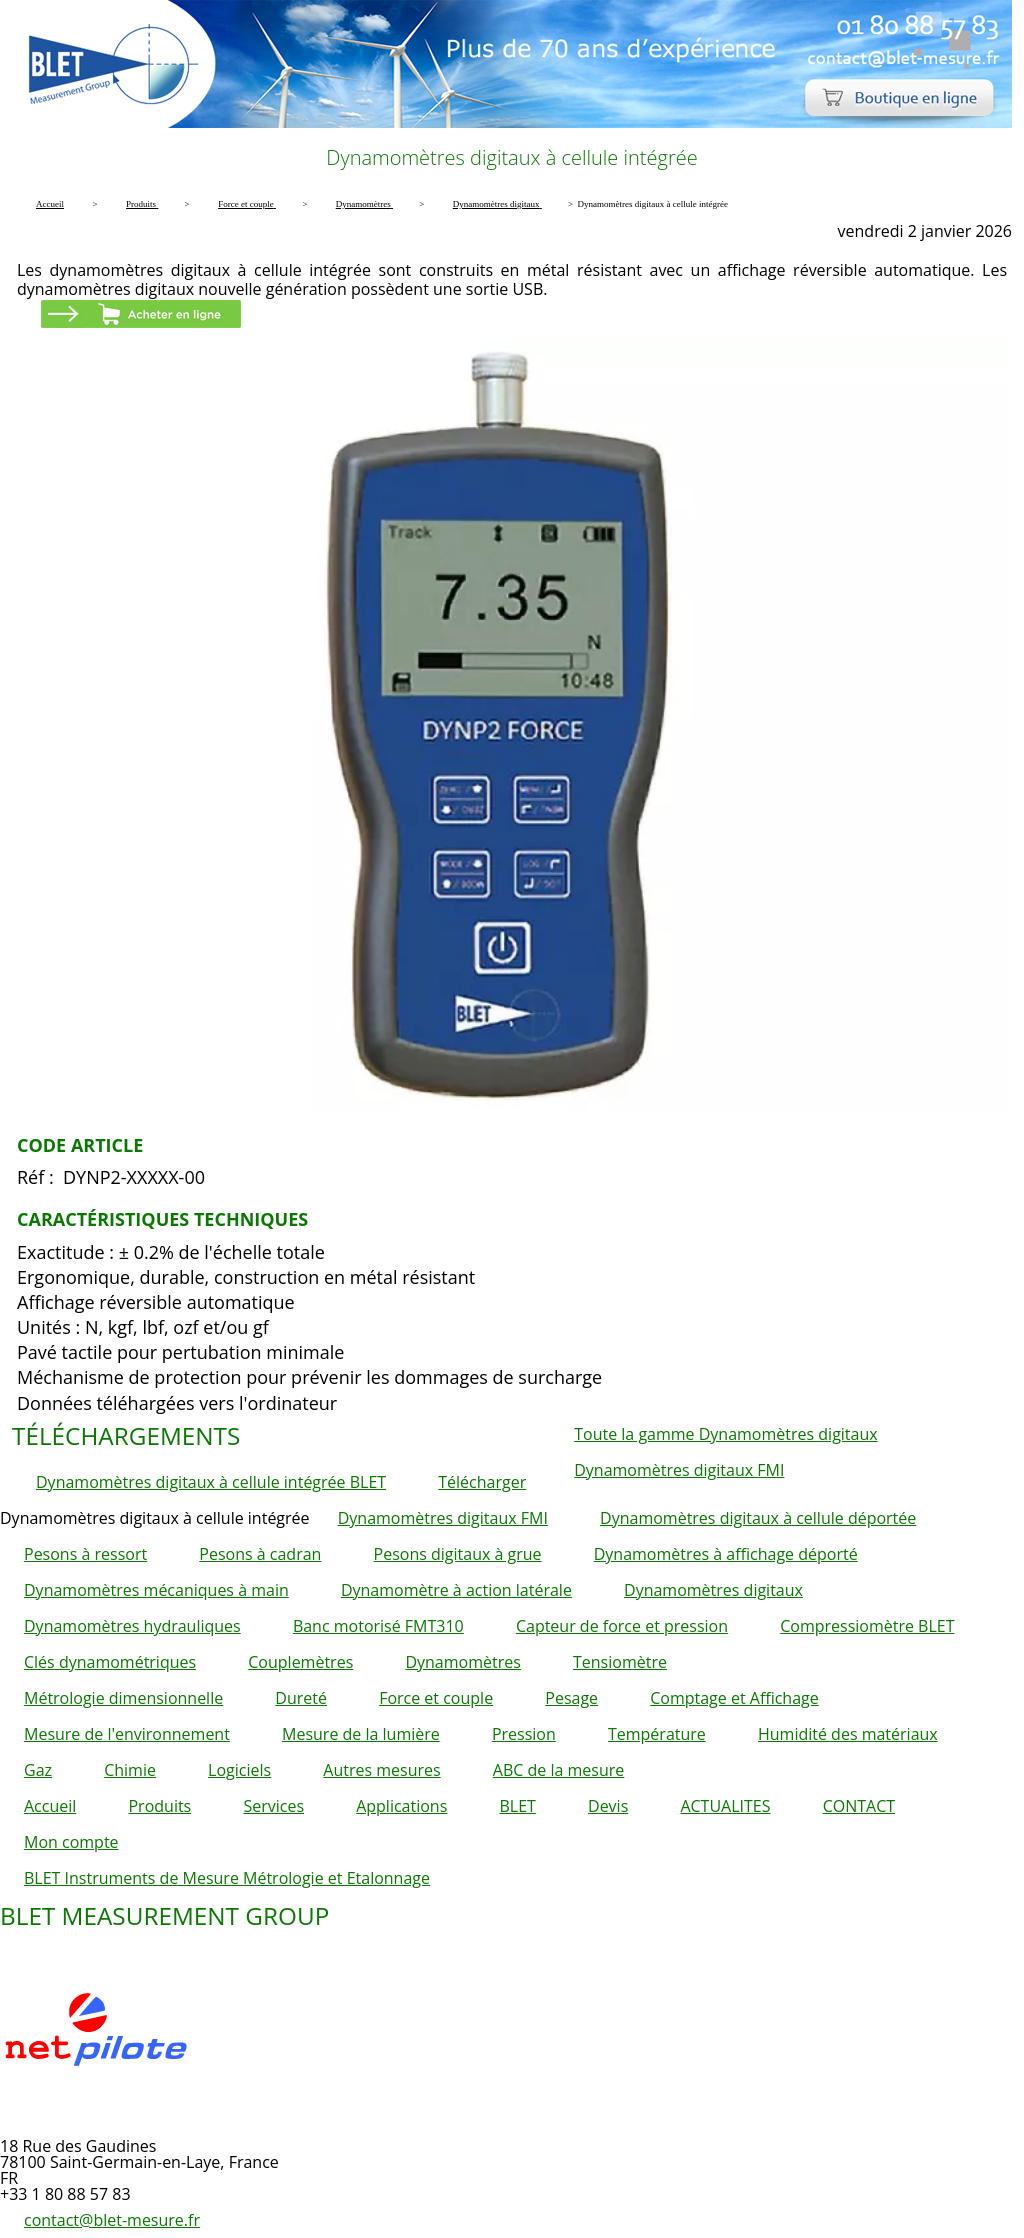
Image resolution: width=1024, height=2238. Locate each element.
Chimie (130, 1770)
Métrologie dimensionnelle (123, 1698)
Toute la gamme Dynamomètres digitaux (725, 1434)
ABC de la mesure (558, 1770)
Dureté (301, 1698)
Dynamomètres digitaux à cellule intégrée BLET (211, 1482)
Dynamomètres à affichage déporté (726, 1554)
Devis (608, 1806)
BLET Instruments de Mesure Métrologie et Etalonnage (227, 1878)
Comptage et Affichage (734, 1698)
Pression (524, 1734)
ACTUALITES (725, 1806)
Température (657, 1734)
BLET (517, 1806)
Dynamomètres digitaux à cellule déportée (758, 1518)
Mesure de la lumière (361, 1734)
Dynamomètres (462, 1662)
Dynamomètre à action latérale (456, 1590)
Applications (401, 1806)
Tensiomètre (620, 1662)
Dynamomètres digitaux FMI (679, 1470)
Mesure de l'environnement (127, 1734)
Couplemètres (300, 1662)
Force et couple (436, 1698)
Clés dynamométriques (110, 1662)
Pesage (571, 1698)
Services (273, 1806)
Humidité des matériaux (848, 1734)
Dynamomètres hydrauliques (132, 1626)
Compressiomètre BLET (867, 1626)
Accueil (50, 1806)
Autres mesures (381, 1770)
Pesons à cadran (260, 1554)
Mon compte (71, 1842)
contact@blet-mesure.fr (112, 2220)
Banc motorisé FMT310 (378, 1626)
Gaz (38, 1770)
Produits (159, 1806)
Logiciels (239, 1770)
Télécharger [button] (482, 1482)
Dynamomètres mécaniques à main (156, 1590)
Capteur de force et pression (622, 1626)
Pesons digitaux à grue (458, 1554)
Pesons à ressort (85, 1554)
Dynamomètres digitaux (713, 1590)
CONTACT (859, 1806)
